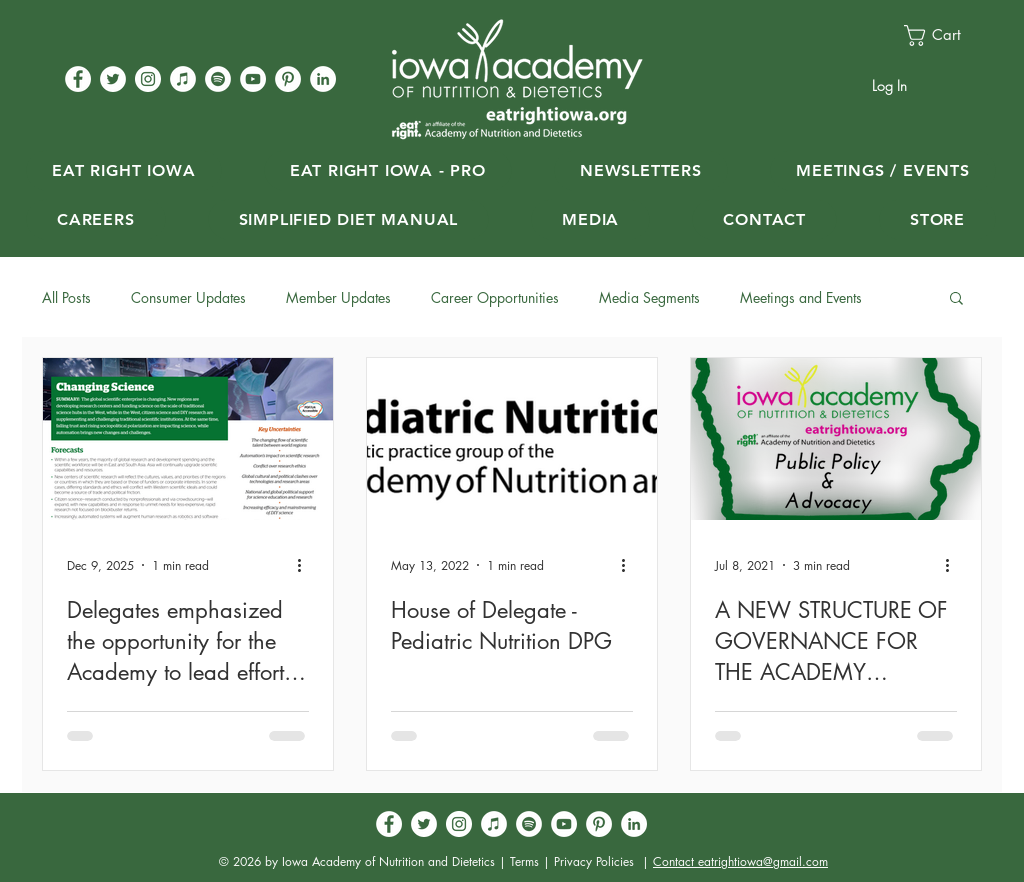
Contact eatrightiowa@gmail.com (740, 861)
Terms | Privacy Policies (572, 861)
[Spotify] (218, 79)
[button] (943, 35)
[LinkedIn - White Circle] (323, 79)
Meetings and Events (801, 297)
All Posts (66, 297)
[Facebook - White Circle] (78, 79)
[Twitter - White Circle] (113, 79)
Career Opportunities (495, 297)
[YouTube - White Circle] (253, 79)
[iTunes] (183, 79)
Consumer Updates (188, 297)
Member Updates (338, 297)
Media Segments (649, 297)
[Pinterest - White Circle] (288, 79)
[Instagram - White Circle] (148, 79)
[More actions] (306, 565)
